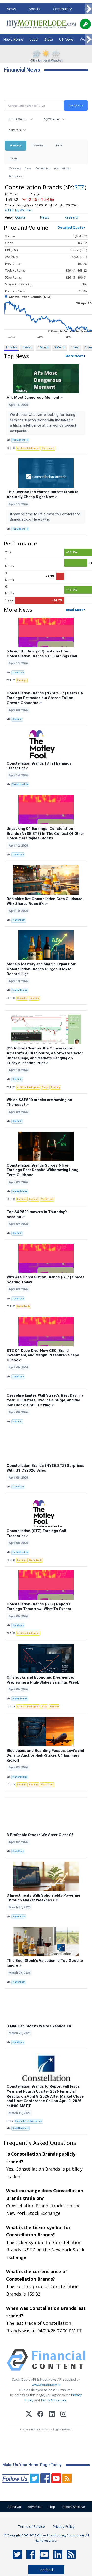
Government (48, 448)
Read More (74, 609)
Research (72, 217)
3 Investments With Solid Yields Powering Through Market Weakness (43, 1897)
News (11, 8)
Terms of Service (31, 2526)
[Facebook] (40, 2414)
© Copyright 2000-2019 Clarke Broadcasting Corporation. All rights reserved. (46, 2537)
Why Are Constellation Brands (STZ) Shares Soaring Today (46, 1279)
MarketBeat (18, 920)
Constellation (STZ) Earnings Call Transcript (36, 1533)
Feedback (46, 2569)
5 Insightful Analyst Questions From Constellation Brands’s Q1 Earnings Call (42, 653)
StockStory (18, 672)
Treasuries (15, 176)
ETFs (59, 145)
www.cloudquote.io (46, 2384)
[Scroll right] (88, 9)
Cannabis (22, 998)
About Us (14, 2507)
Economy (34, 998)
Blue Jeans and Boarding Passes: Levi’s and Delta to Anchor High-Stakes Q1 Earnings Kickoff (45, 1755)
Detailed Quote (70, 227)
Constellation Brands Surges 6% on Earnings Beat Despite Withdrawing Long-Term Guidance (43, 1170)
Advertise (34, 2507)
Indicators (14, 130)
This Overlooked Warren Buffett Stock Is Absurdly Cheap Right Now (42, 494)
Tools (13, 158)
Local (33, 39)
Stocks (38, 145)
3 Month (59, 347)
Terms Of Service (53, 2400)
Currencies (42, 168)
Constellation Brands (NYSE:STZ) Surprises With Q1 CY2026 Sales (45, 1468)
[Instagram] (63, 2414)
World (84, 39)
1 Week (27, 347)
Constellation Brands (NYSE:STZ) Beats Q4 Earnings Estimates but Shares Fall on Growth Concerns (45, 698)
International (61, 168)
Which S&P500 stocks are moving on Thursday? (39, 1102)
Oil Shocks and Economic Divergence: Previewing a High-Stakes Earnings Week (43, 1680)
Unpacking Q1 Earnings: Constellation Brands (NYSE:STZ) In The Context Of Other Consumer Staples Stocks (45, 833)
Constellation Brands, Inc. (28, 2121)
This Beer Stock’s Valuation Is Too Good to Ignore (45, 1963)
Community (62, 8)
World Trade (47, 1199)
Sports (34, 8)
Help (52, 2507)
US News (66, 39)
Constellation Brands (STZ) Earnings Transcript (39, 765)
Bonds (45, 1087)
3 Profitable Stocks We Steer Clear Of (40, 1835)
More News (74, 356)
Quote (20, 217)
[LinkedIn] (52, 2414)
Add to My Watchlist (18, 210)
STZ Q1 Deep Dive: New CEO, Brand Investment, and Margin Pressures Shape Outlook (43, 1355)
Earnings (22, 680)
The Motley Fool (20, 440)
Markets (15, 145)
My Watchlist (52, 119)
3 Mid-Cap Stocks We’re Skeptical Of (39, 2026)
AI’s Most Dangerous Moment (35, 397)
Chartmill (17, 719)
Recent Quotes (17, 119)
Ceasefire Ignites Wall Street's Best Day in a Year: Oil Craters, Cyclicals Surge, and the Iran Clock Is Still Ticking (45, 1400)
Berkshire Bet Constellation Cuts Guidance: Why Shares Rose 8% (45, 901)
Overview (15, 168)
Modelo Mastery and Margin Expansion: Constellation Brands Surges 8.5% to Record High (41, 969)
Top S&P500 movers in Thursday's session (37, 1214)
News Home (13, 39)
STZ (79, 187)
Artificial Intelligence (28, 448)
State (48, 39)
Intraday (11, 347)
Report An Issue (73, 2507)
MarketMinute (19, 990)
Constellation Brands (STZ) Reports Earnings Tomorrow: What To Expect (39, 1606)
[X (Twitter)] (29, 2414)
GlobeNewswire (20, 2128)
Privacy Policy (63, 2526)
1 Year (75, 347)
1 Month (43, 347)
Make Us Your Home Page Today (32, 2464)
